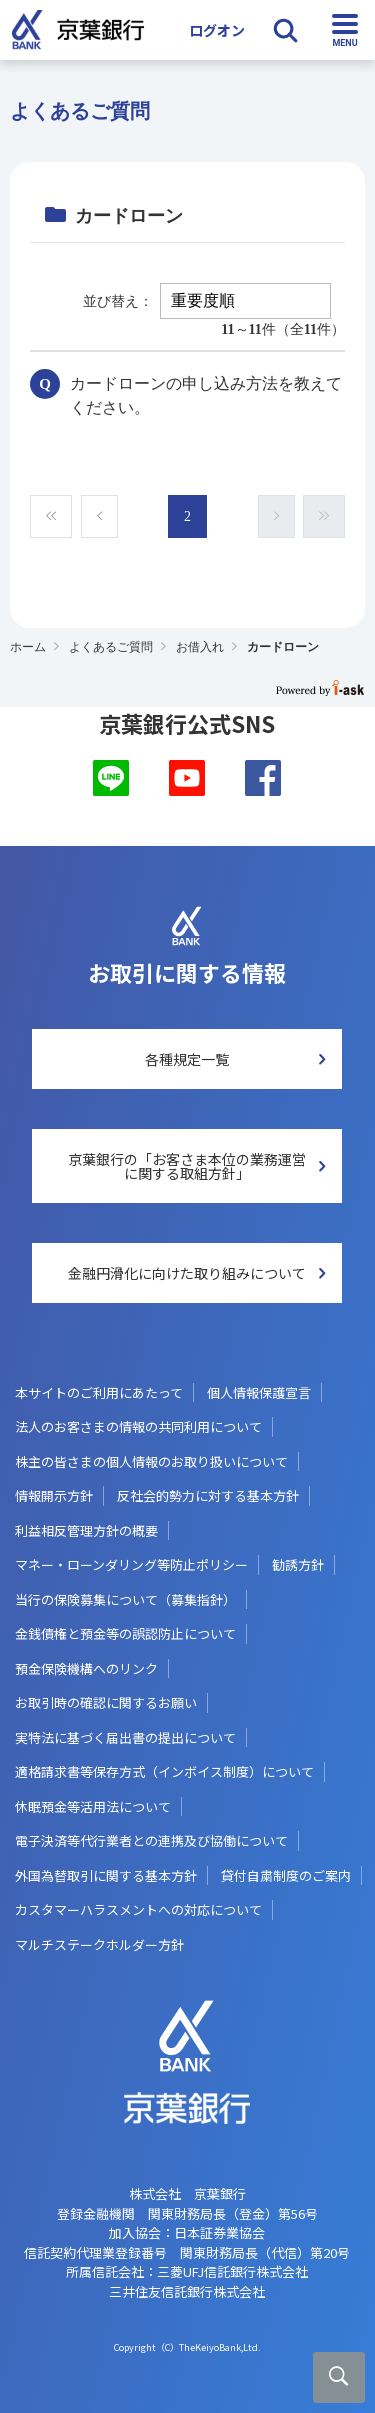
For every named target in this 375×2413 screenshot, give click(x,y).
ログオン (217, 30)
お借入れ (200, 647)
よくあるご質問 (111, 647)
